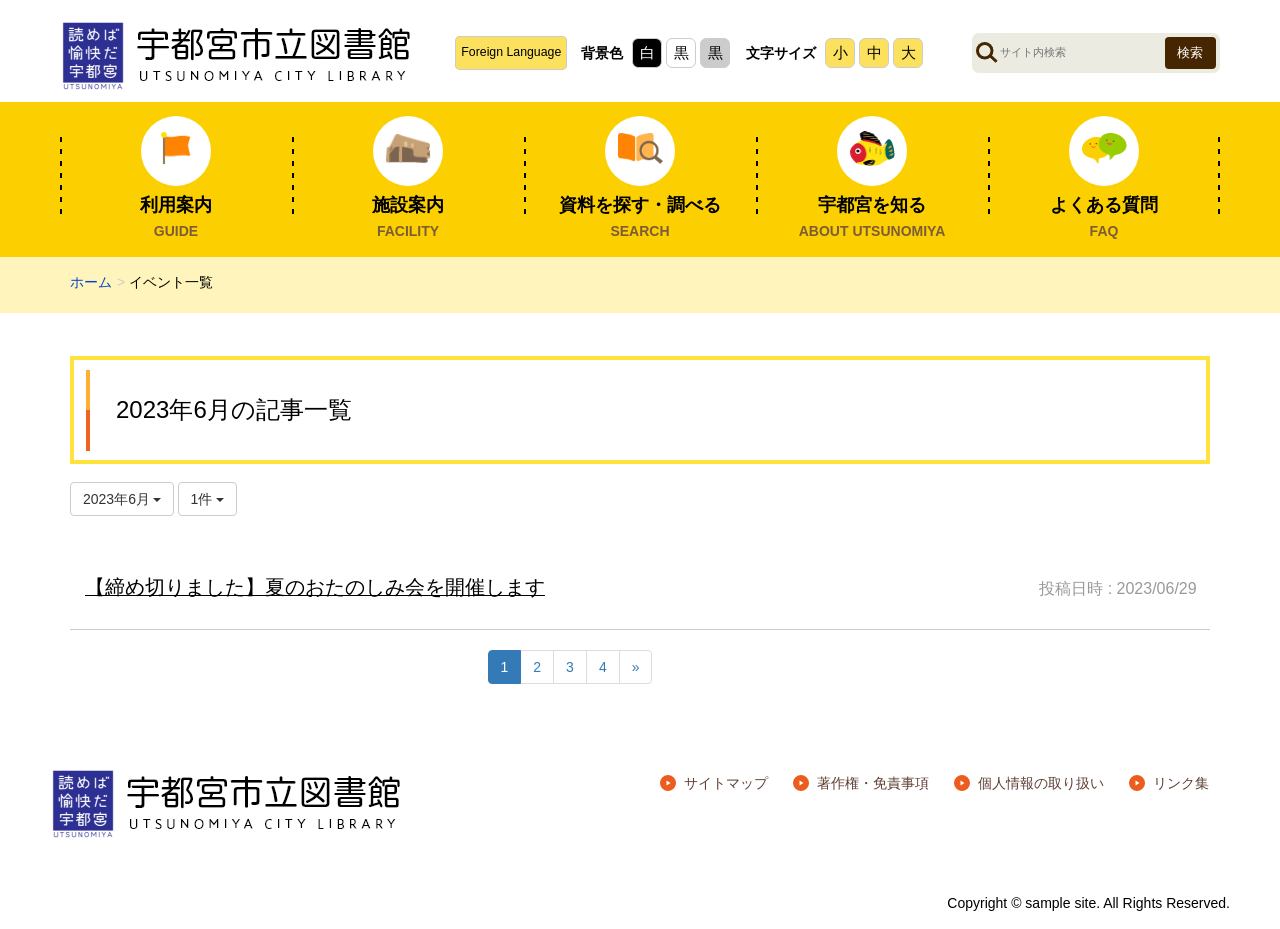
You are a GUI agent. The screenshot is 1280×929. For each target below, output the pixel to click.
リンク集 (1181, 783)
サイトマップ (726, 783)
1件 (208, 499)
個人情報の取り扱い (1041, 783)
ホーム (91, 282)
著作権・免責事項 (873, 783)
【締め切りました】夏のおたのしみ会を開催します (315, 587)
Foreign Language (511, 52)
